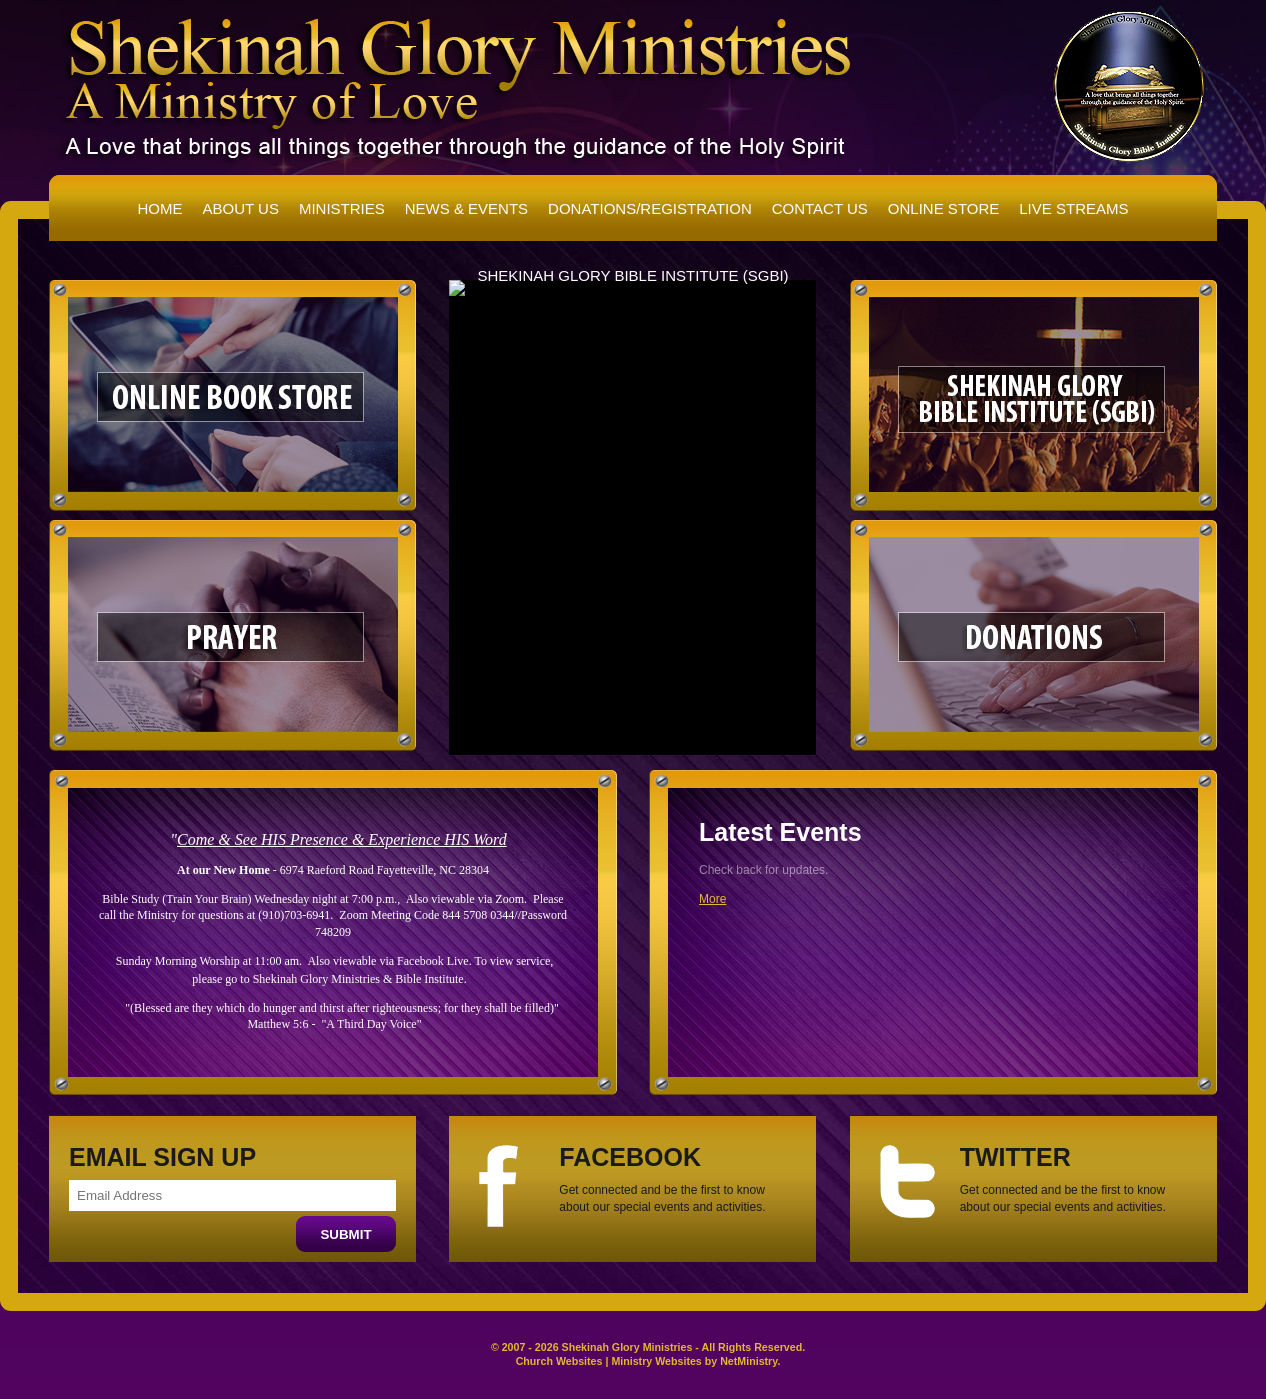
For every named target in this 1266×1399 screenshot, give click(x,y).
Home (160, 208)
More (712, 899)
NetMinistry (748, 1361)
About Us (241, 208)
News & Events (466, 208)
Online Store (943, 208)
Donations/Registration (650, 208)
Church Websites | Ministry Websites (610, 1361)
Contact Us (820, 208)
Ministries (342, 208)
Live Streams (1073, 208)
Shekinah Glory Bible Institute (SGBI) (632, 275)
